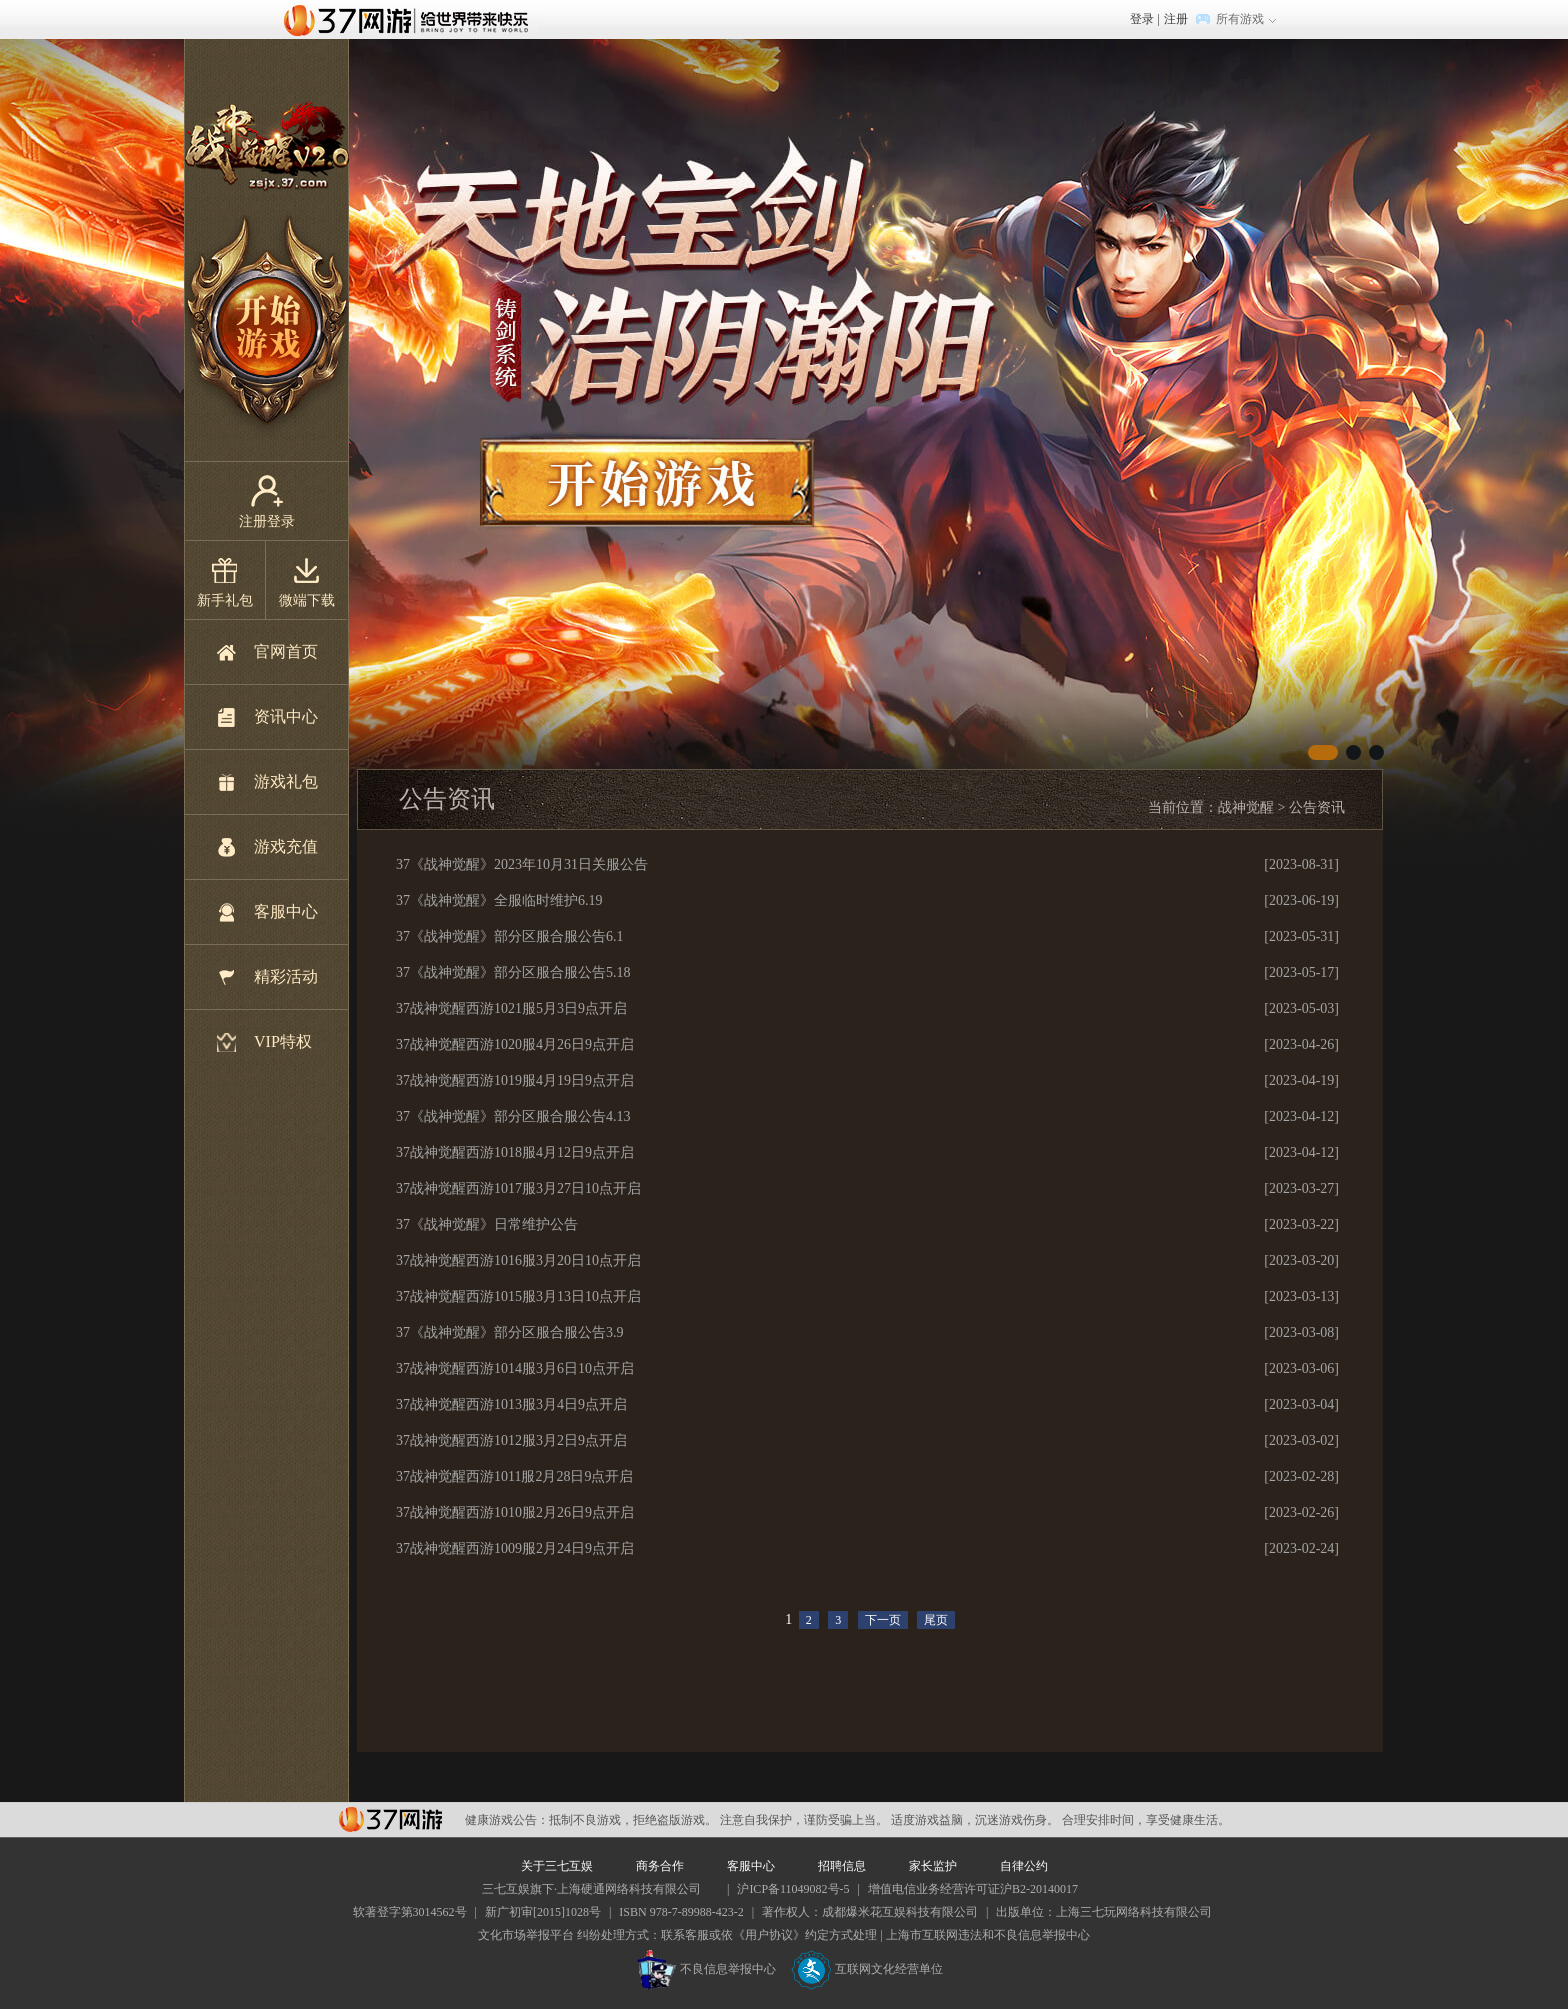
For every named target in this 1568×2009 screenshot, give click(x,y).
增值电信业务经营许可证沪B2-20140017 (973, 1889)
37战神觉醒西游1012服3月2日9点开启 (511, 1440)
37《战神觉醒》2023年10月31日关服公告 (522, 864)
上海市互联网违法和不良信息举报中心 (988, 1935)
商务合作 (660, 1866)
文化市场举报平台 (526, 1935)
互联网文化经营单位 (867, 1969)
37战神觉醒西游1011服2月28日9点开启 (514, 1476)
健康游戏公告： (507, 1820)
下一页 (883, 1620)
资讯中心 (286, 716)
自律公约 (1024, 1866)
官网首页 (286, 651)
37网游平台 (390, 1819)
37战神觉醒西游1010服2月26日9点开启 (515, 1512)
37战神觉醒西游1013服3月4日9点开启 (511, 1404)
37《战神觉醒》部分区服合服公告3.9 (510, 1332)
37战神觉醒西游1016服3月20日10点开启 (518, 1260)
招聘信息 (842, 1866)
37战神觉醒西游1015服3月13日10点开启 (518, 1296)
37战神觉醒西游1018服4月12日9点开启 (515, 1152)
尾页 (936, 1620)
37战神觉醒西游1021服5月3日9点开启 (511, 1008)
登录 (1142, 19)
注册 (1176, 19)
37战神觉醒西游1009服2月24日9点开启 (515, 1548)
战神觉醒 (1246, 807)
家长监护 (933, 1866)
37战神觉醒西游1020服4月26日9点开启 (515, 1044)
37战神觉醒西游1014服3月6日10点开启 (515, 1368)
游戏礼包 (286, 781)
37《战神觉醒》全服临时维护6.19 (499, 900)
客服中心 (286, 911)
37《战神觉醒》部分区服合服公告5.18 (513, 972)
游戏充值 (286, 846)
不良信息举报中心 (706, 1969)
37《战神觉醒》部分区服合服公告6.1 (510, 936)
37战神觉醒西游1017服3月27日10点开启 (518, 1188)
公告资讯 (1317, 807)
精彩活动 (286, 976)
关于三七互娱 (557, 1866)
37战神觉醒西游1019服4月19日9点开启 (515, 1080)
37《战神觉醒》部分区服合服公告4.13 (513, 1116)
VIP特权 (283, 1041)
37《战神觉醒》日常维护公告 (487, 1224)
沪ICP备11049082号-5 (793, 1889)
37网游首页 (411, 19)
